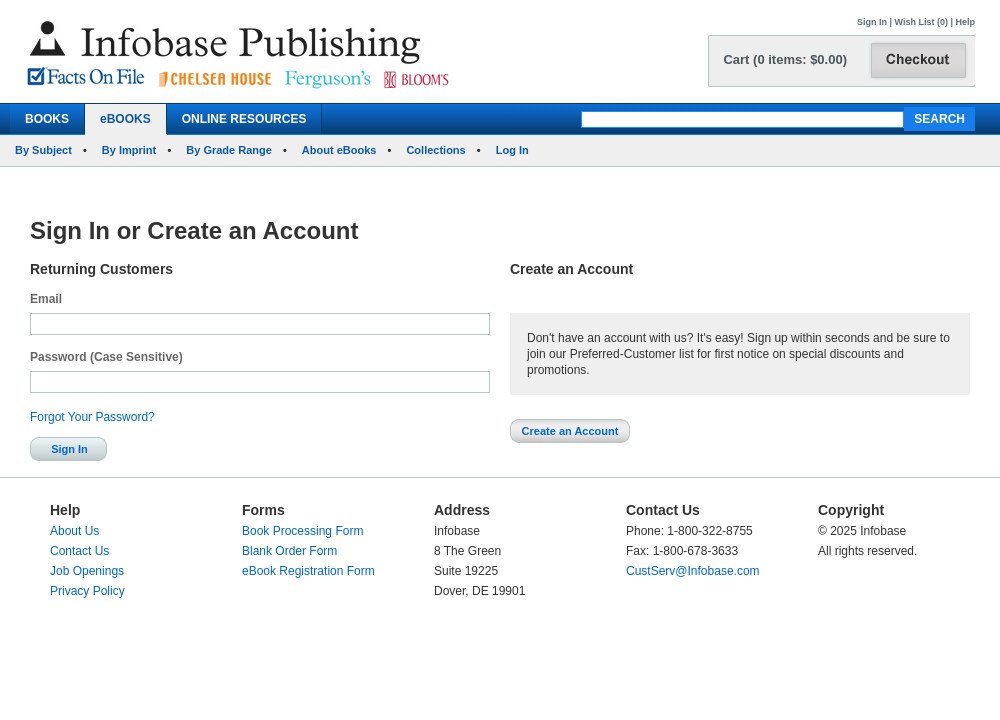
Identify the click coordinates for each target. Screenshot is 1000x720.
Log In (512, 150)
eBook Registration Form (308, 571)
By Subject (43, 150)
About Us (74, 531)
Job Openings (87, 571)
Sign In (872, 22)
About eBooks (339, 150)
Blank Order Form (289, 551)
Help (965, 22)
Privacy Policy (87, 591)
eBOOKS (125, 119)
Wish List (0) (921, 22)
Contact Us (79, 551)
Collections (435, 150)
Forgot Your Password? (92, 417)
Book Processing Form (302, 531)
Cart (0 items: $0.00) (785, 59)
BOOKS (47, 119)
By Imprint (129, 150)
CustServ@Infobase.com (693, 571)
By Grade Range (229, 150)
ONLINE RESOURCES (244, 119)
